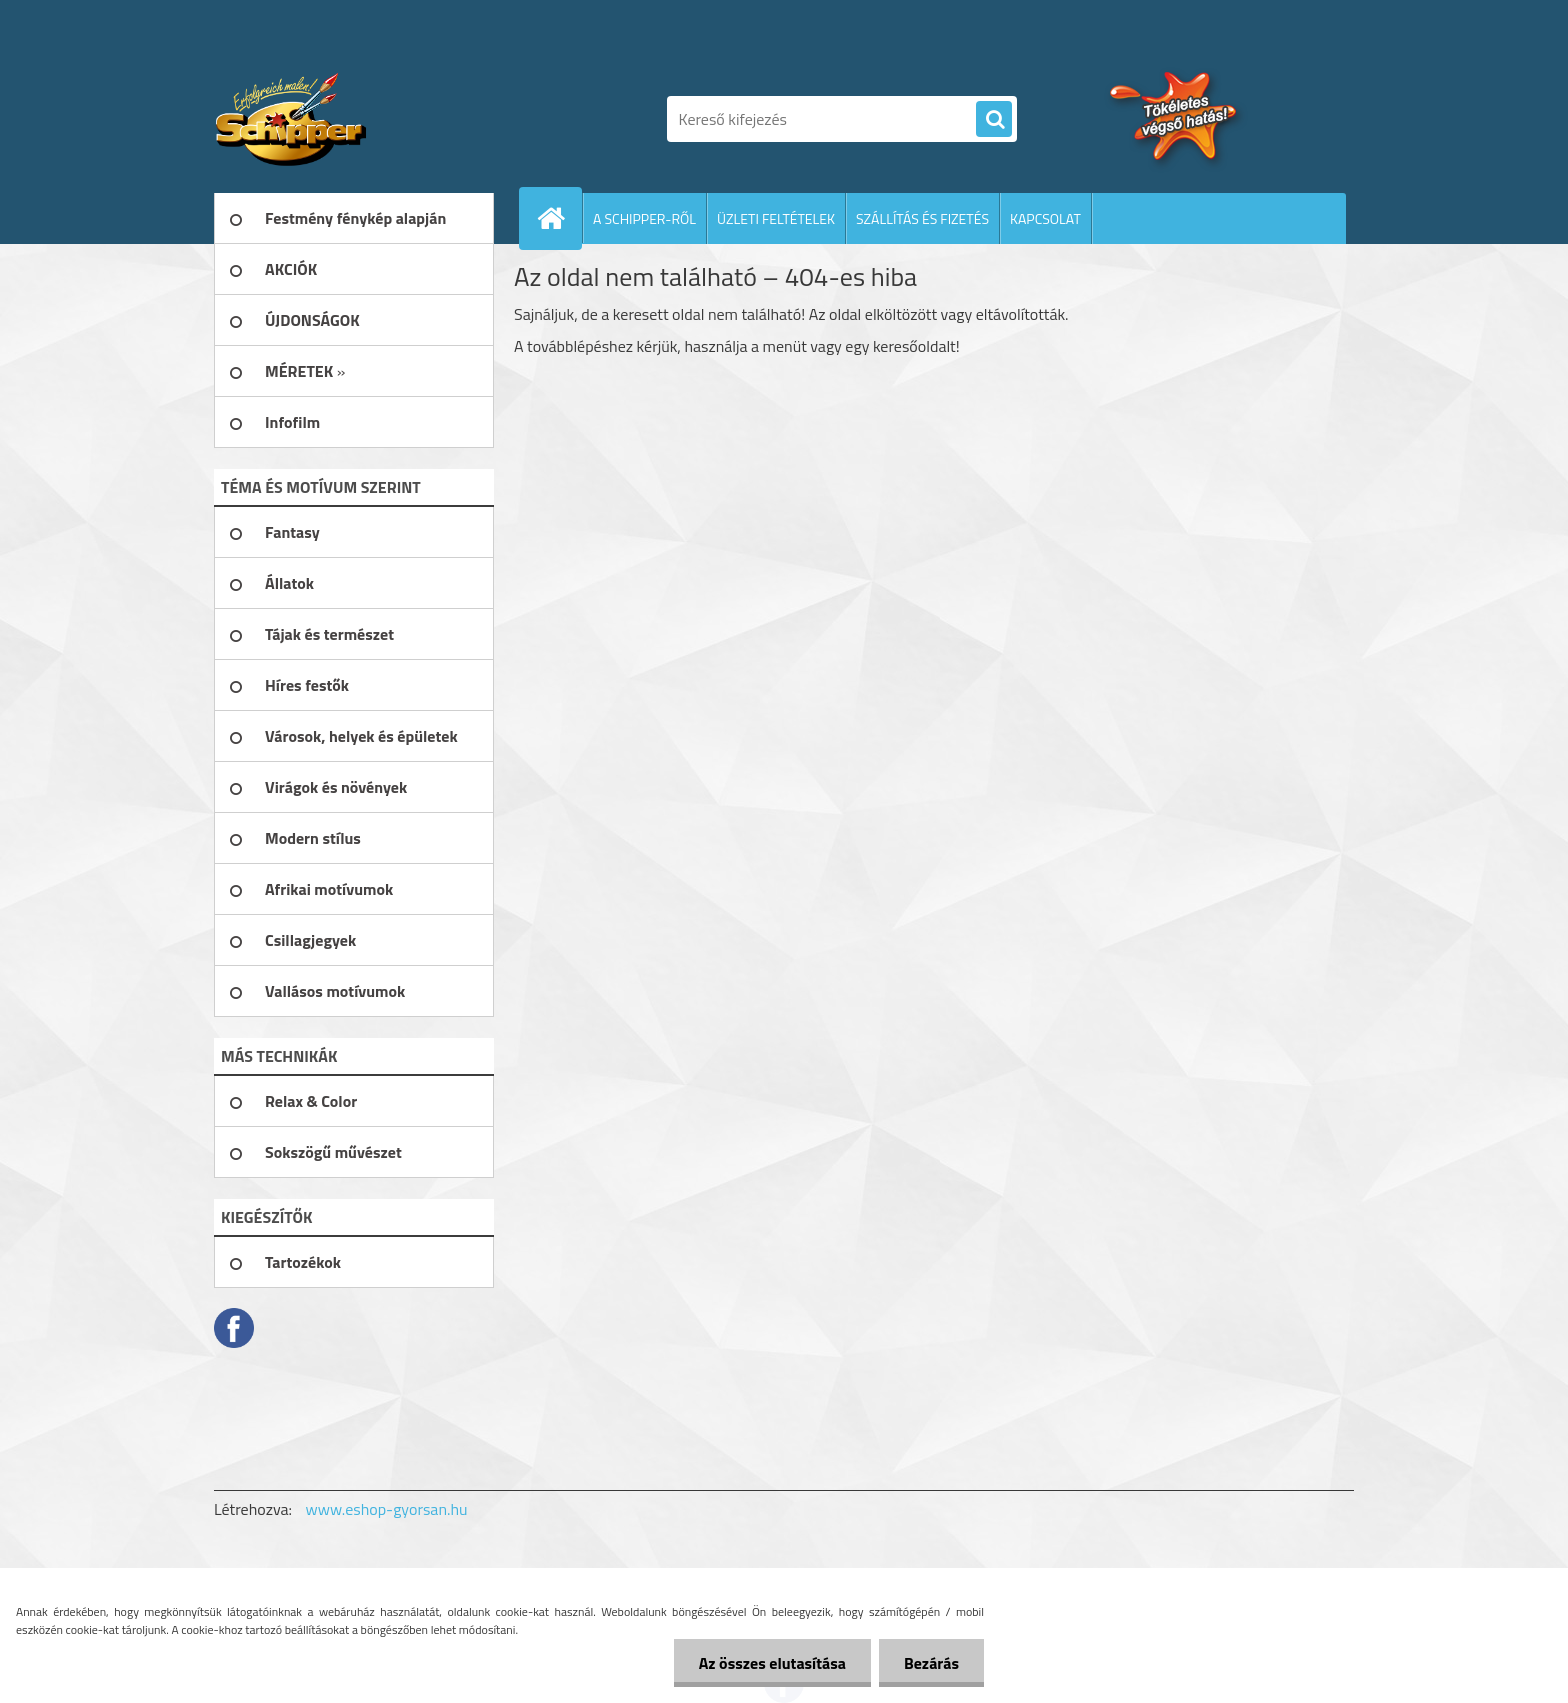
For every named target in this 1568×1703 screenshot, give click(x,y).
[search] (994, 120)
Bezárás (931, 1663)
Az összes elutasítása (772, 1663)
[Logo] (351, 119)
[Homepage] (559, 218)
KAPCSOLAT (1045, 218)
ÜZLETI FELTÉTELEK (776, 218)
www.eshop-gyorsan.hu (387, 1509)
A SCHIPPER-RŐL (644, 218)
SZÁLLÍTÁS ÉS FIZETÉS (922, 218)
